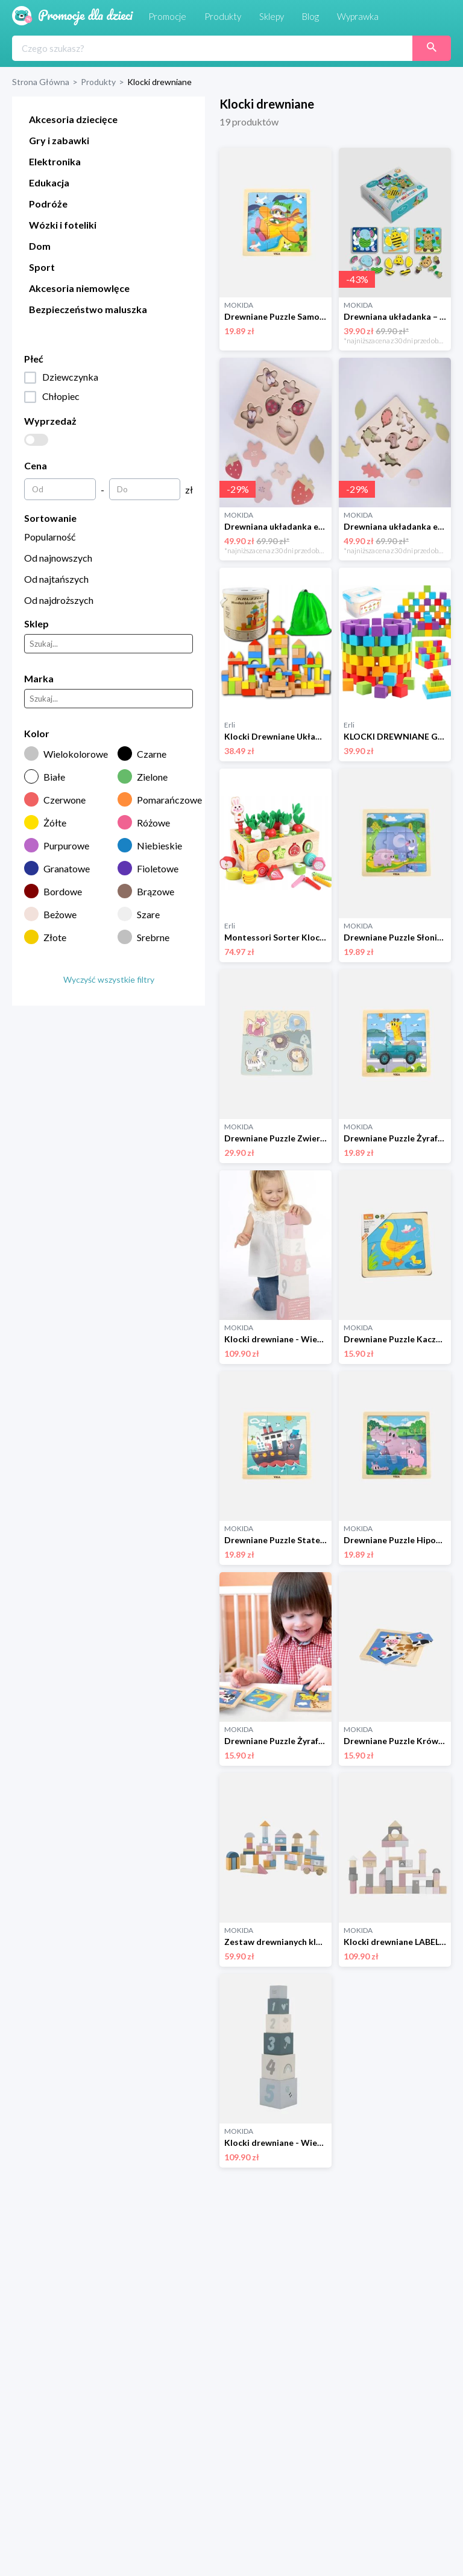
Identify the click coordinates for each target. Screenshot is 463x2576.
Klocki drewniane (159, 82)
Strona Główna (40, 82)
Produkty (98, 82)
